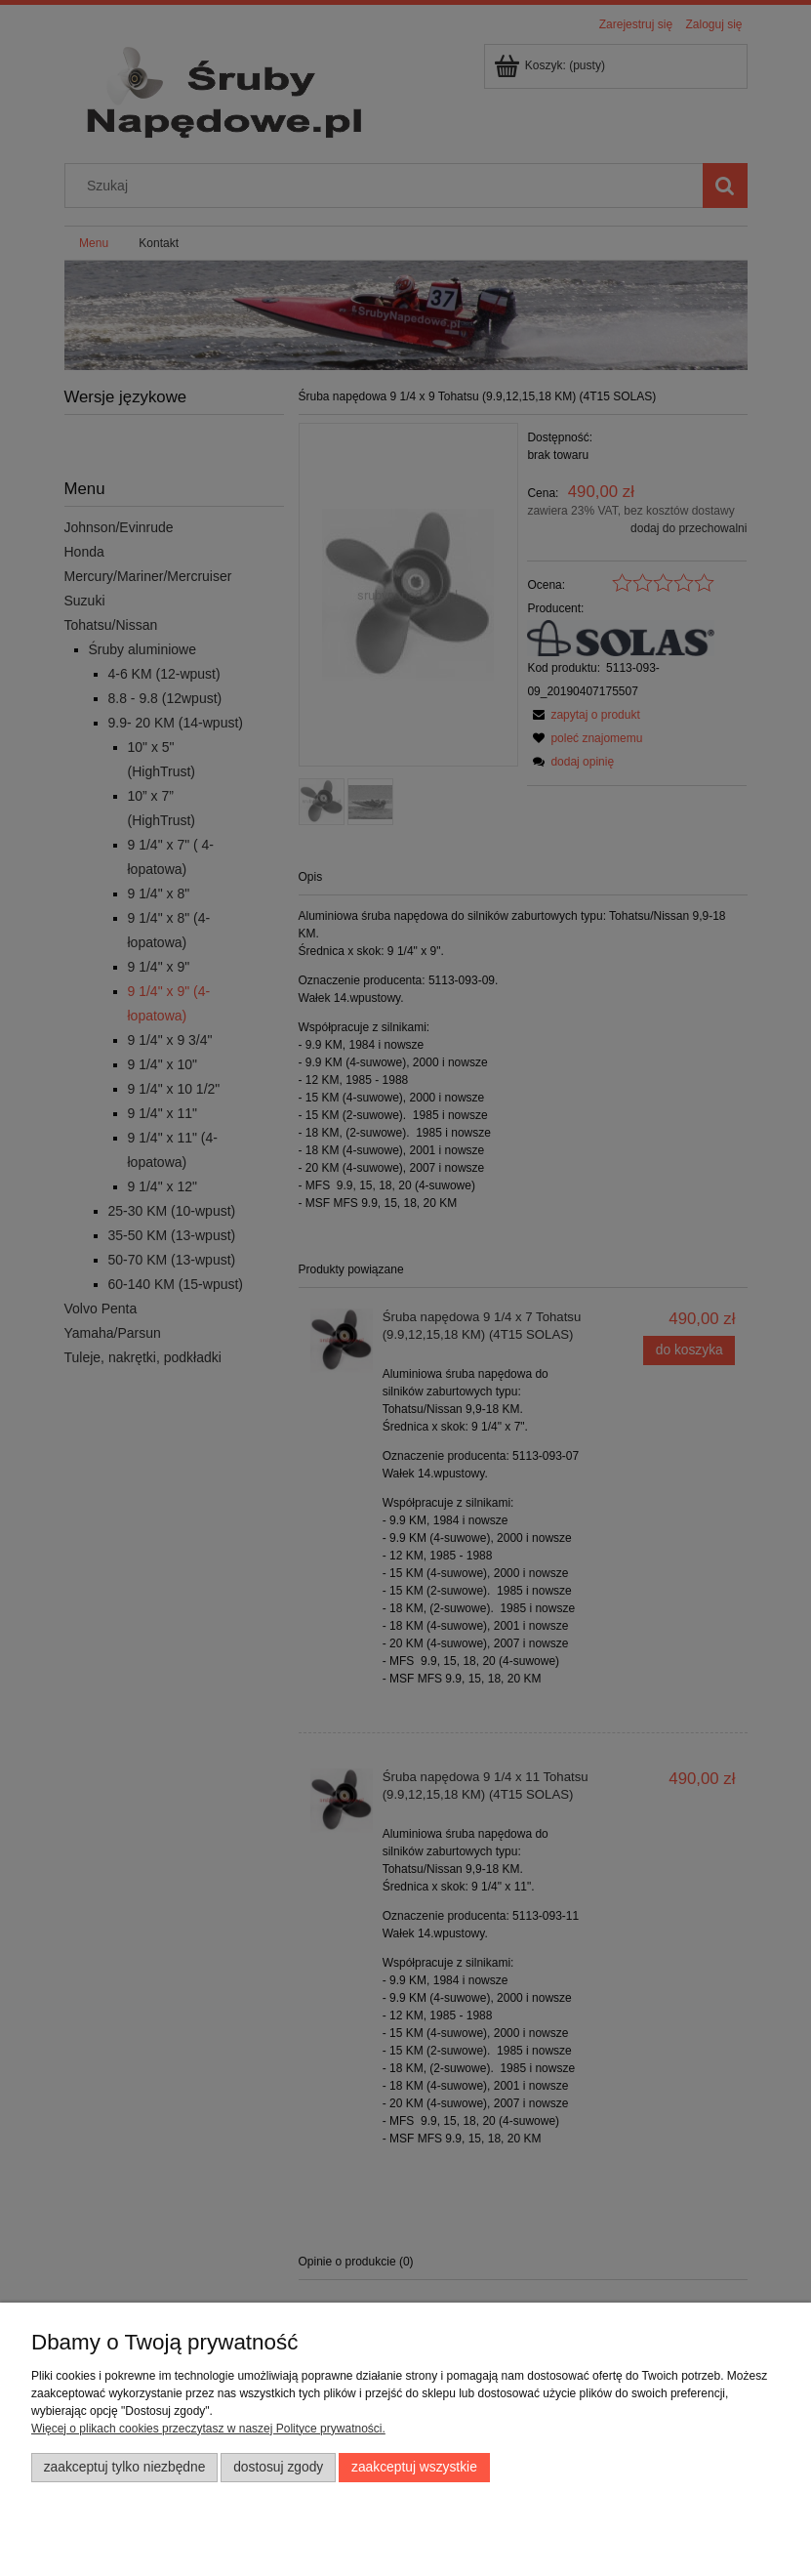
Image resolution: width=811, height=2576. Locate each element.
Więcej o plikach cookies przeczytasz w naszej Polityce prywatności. (208, 2428)
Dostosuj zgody (278, 2467)
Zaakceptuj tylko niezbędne (125, 2467)
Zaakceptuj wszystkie (414, 2467)
